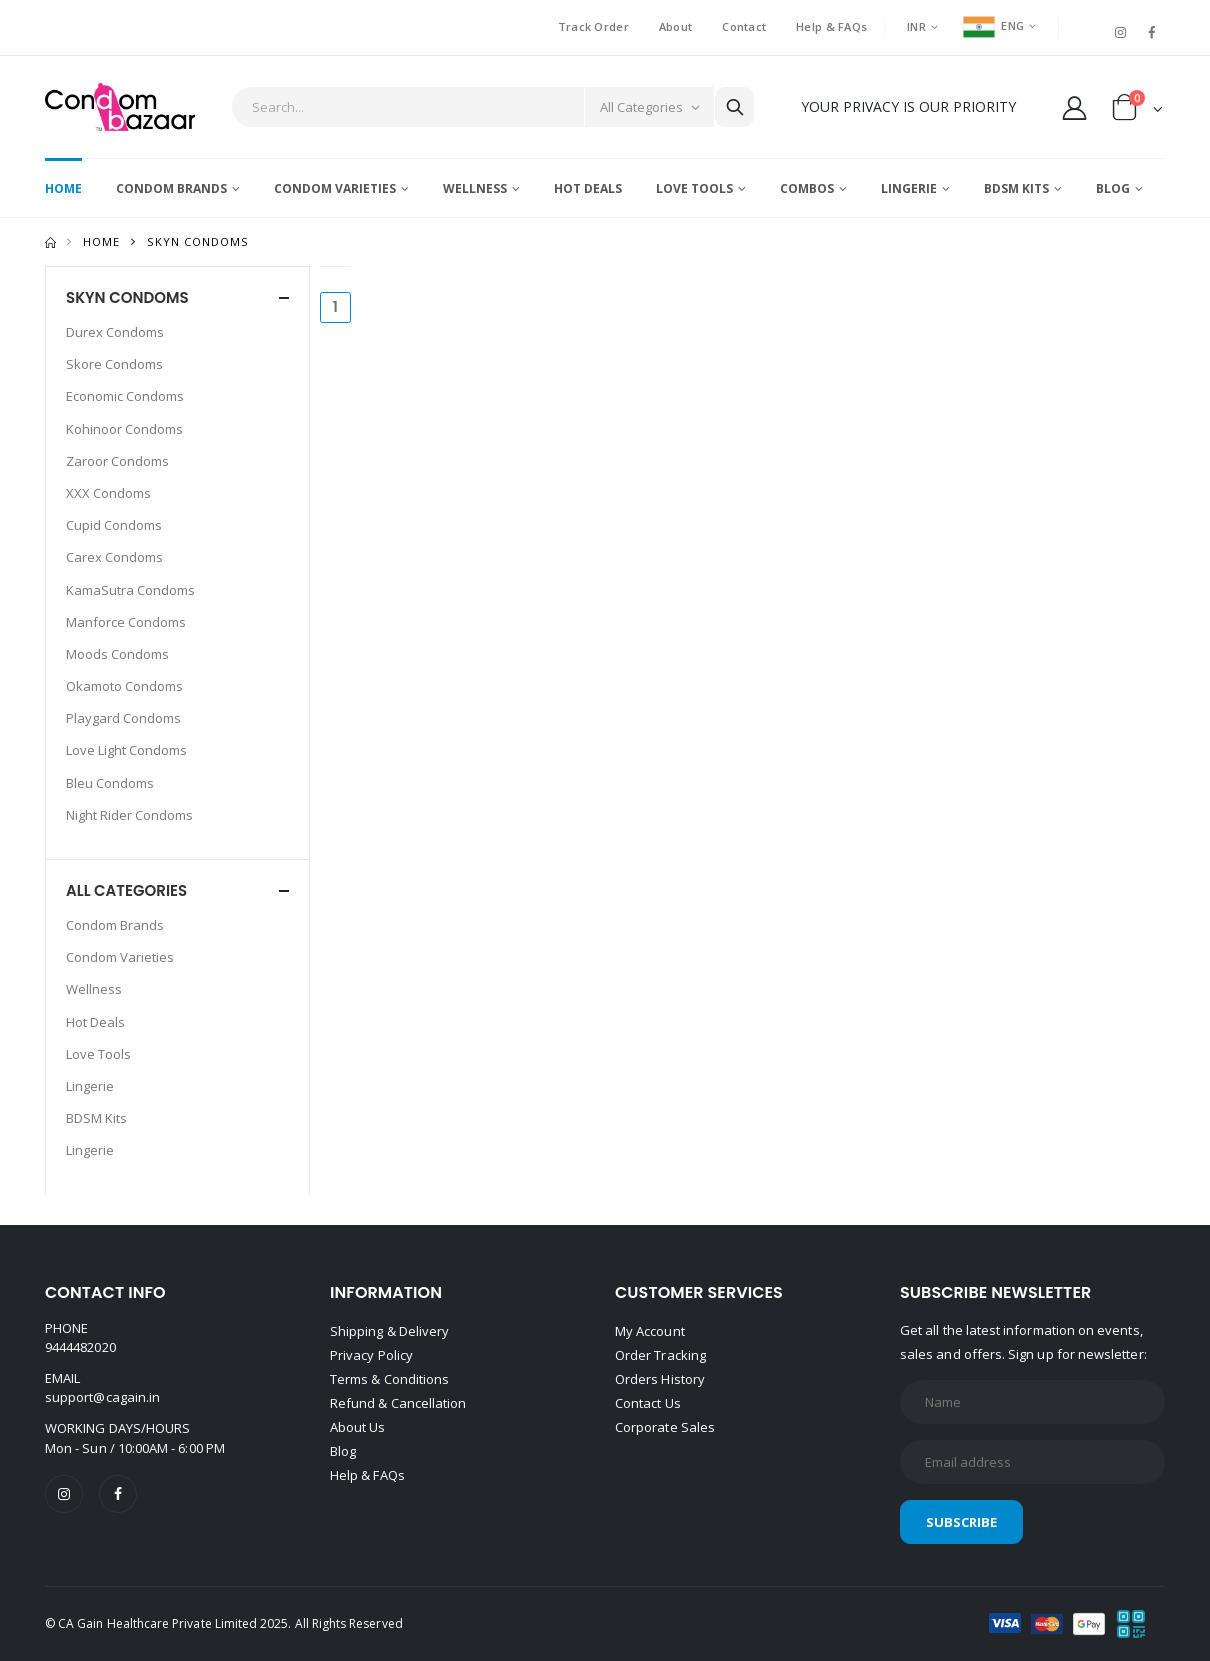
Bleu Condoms (110, 783)
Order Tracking (660, 1355)
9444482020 (80, 1347)
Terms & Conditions (389, 1379)
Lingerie (909, 188)
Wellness (475, 188)
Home (63, 188)
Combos (807, 188)
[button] (1137, 111)
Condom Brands (171, 188)
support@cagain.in (102, 1397)
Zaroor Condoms (117, 461)
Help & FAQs (831, 26)
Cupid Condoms (114, 525)
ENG (993, 25)
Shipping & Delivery (389, 1331)
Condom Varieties (335, 188)
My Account (650, 1331)
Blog (1113, 188)
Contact (744, 26)
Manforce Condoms (126, 622)
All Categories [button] (126, 890)
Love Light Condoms (126, 750)
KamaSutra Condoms (130, 590)
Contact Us (648, 1403)
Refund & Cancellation (398, 1403)
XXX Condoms (108, 493)
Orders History (660, 1379)
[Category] (649, 107)
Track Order (593, 26)
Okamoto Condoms (124, 686)
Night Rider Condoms (129, 815)
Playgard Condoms (123, 718)
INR (916, 26)
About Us (358, 1427)
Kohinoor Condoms (124, 429)
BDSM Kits (1016, 188)
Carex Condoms (114, 557)
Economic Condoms (125, 396)
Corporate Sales (665, 1427)
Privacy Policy (371, 1355)
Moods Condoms (117, 654)
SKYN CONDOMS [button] (127, 297)
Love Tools (694, 188)
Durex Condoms (115, 332)
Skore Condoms (114, 364)
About (675, 26)
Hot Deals (588, 188)
